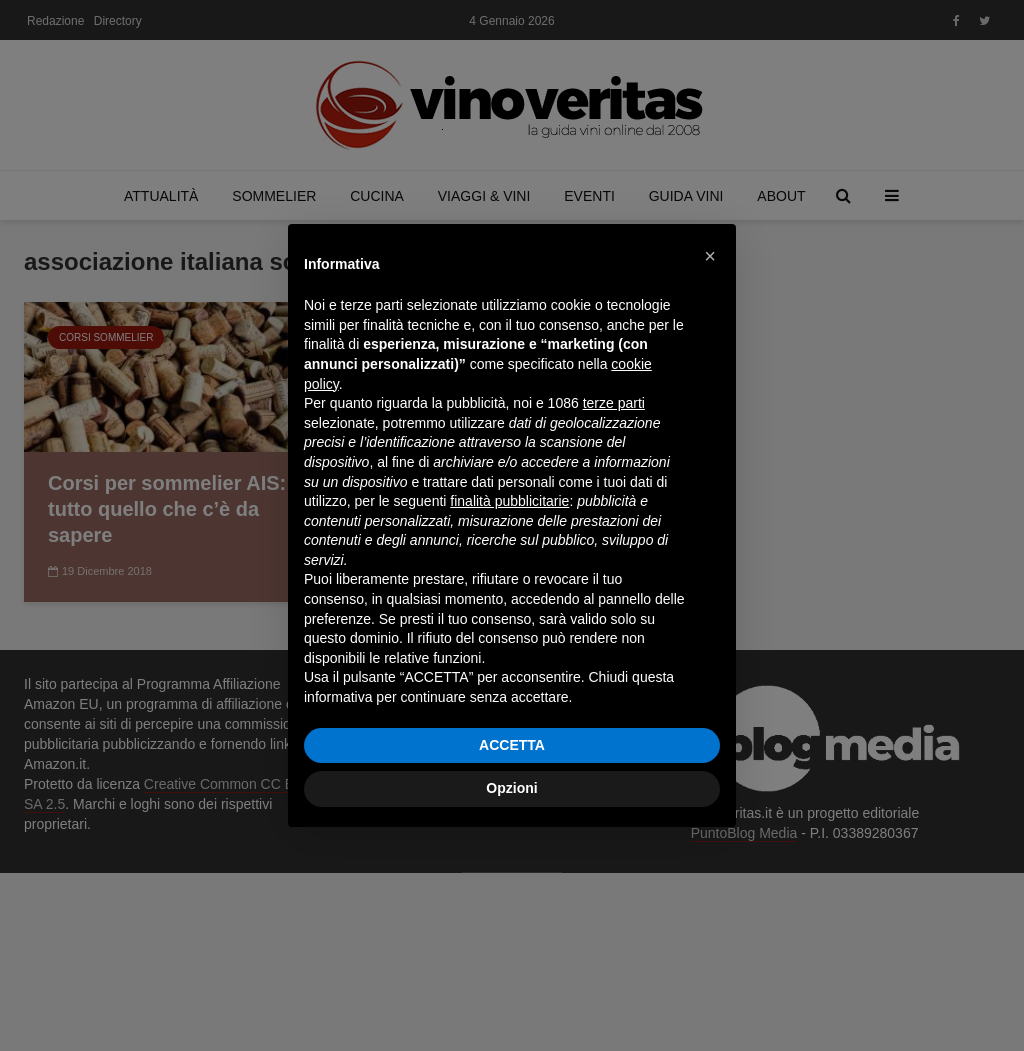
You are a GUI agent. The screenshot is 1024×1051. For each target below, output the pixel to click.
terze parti (614, 403)
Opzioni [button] (511, 788)
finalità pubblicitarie (509, 501)
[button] (710, 256)
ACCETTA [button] (512, 745)
